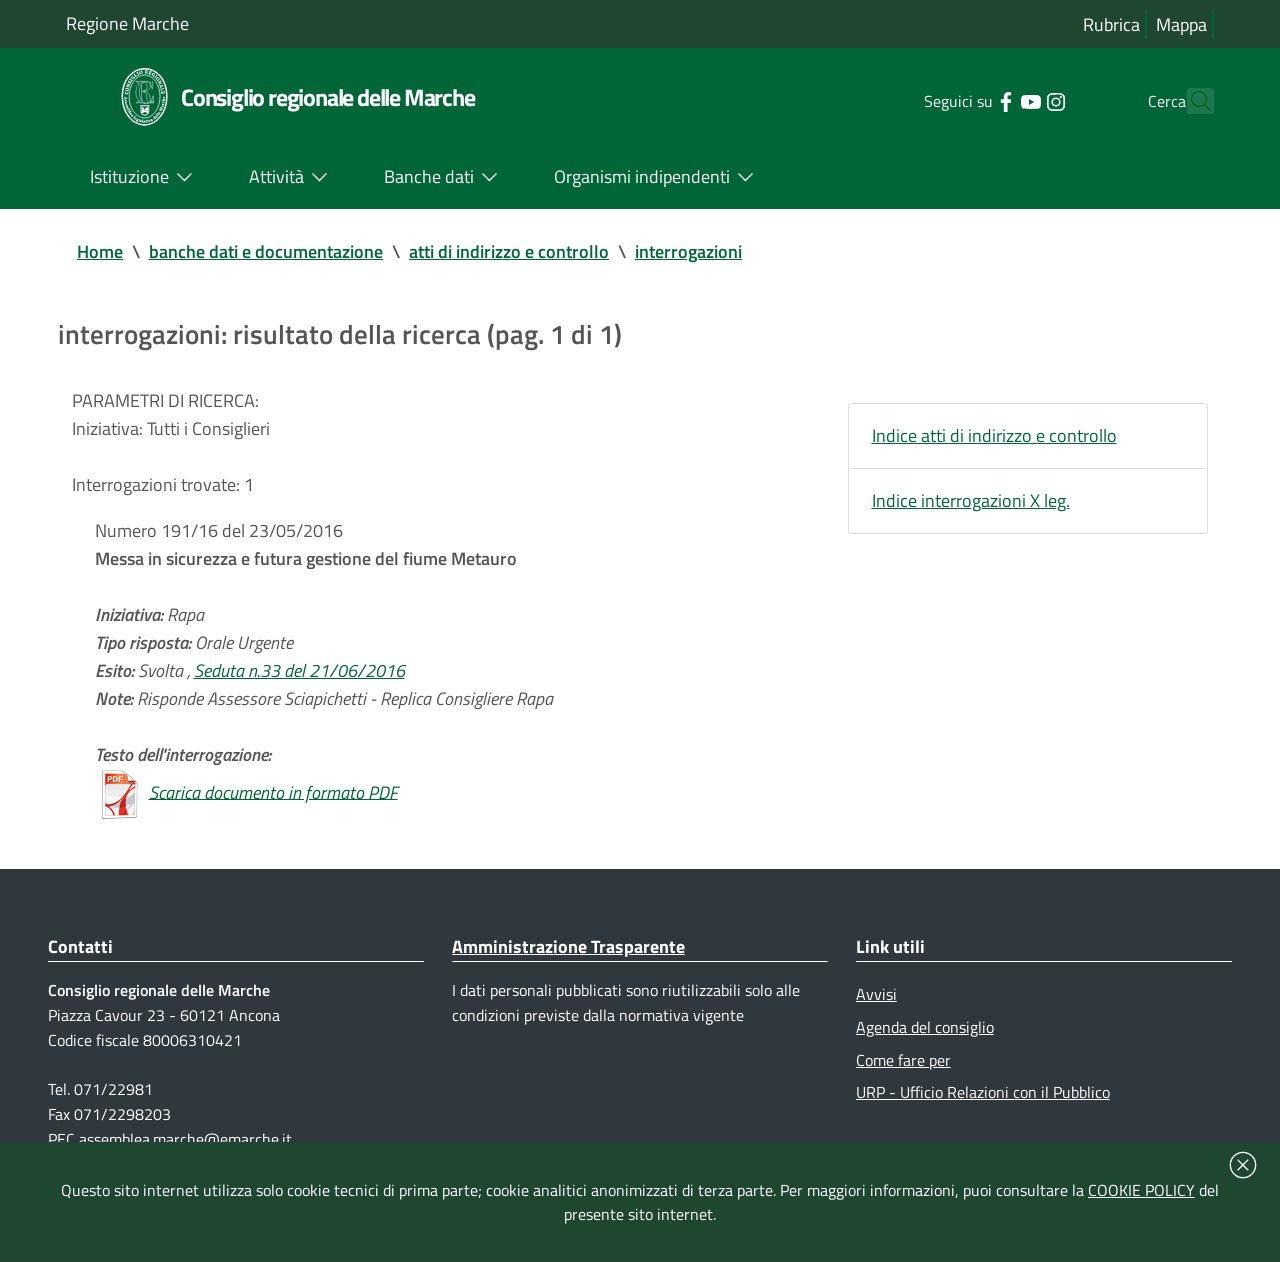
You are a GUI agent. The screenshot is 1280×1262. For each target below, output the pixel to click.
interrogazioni (688, 251)
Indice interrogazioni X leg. (971, 500)
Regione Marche (127, 23)
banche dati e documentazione (266, 251)
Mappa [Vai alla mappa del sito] (1181, 24)
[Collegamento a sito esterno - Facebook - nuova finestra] (969, 100)
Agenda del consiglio (925, 1027)
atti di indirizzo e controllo (509, 251)
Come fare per (903, 1060)
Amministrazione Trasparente (568, 946)
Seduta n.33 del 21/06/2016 (299, 670)
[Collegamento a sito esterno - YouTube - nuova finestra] (994, 100)
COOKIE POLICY (1141, 1190)
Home (100, 251)
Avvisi (876, 994)
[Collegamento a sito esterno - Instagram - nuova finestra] (1019, 100)
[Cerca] (1190, 101)
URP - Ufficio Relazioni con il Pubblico (983, 1092)
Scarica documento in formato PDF (273, 791)
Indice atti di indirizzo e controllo (994, 435)
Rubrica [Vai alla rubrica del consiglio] (1111, 24)
